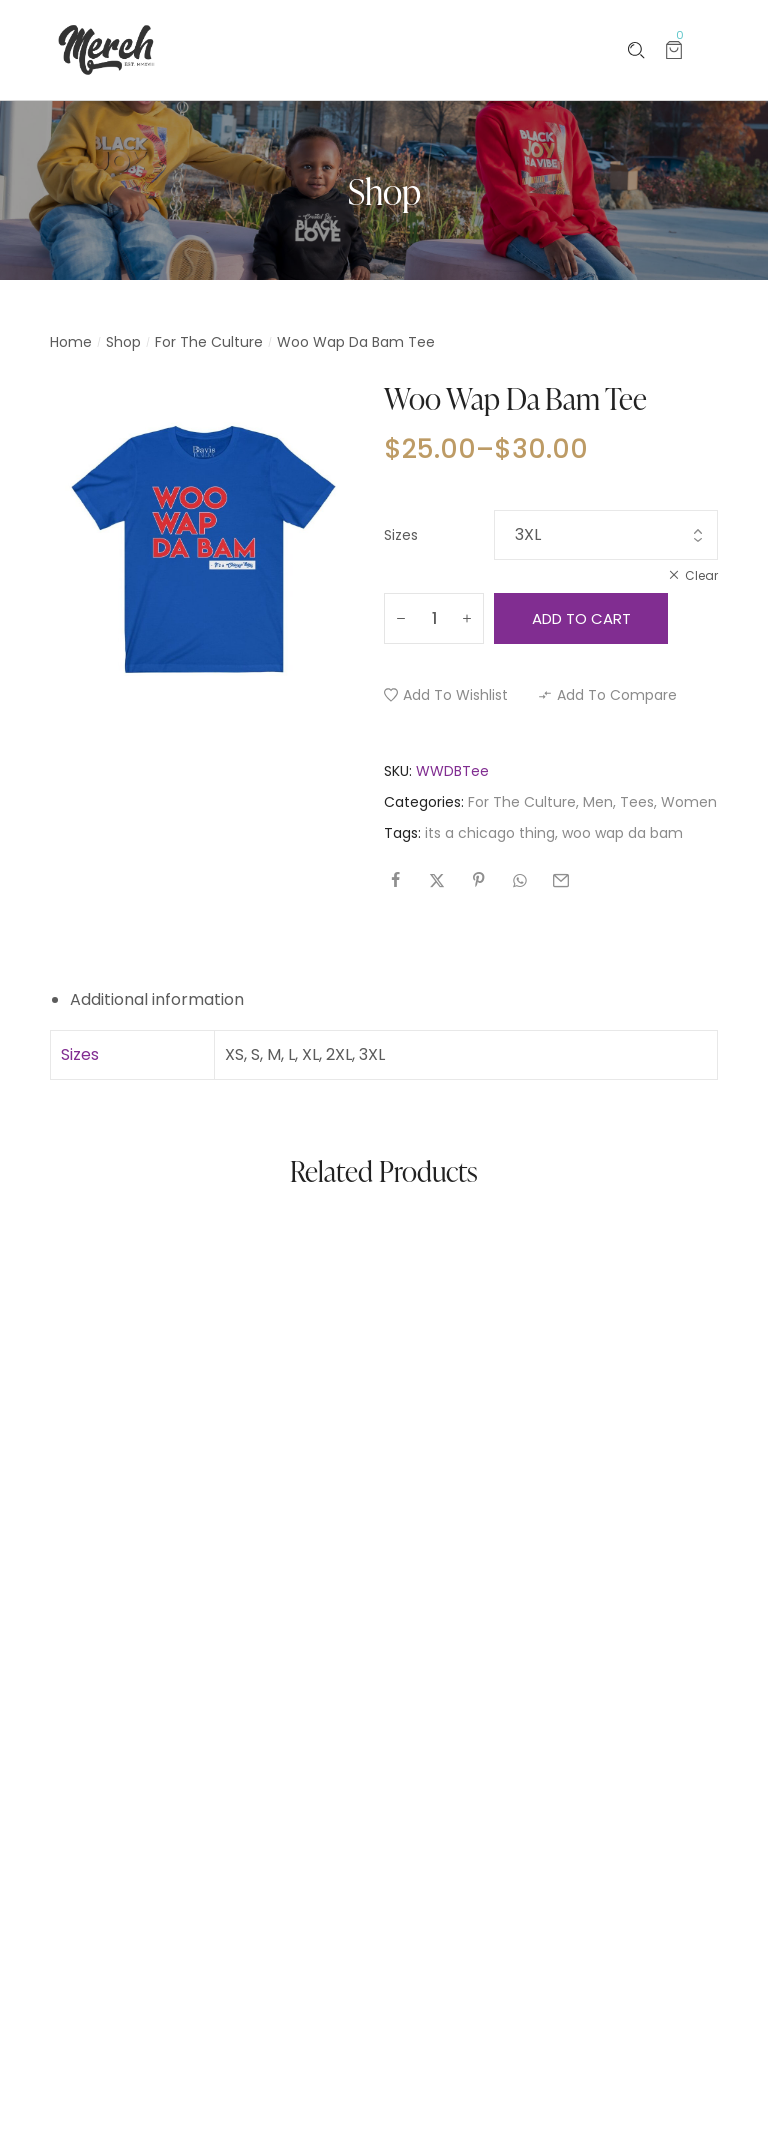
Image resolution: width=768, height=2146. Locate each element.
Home (71, 342)
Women (689, 802)
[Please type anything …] (636, 50)
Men (598, 802)
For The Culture (209, 342)
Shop (123, 342)
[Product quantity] (434, 618)
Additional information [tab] (157, 999)
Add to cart (581, 618)
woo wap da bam (622, 833)
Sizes (401, 535)
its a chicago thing (490, 833)
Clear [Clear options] (701, 575)
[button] (446, 695)
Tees (637, 802)
